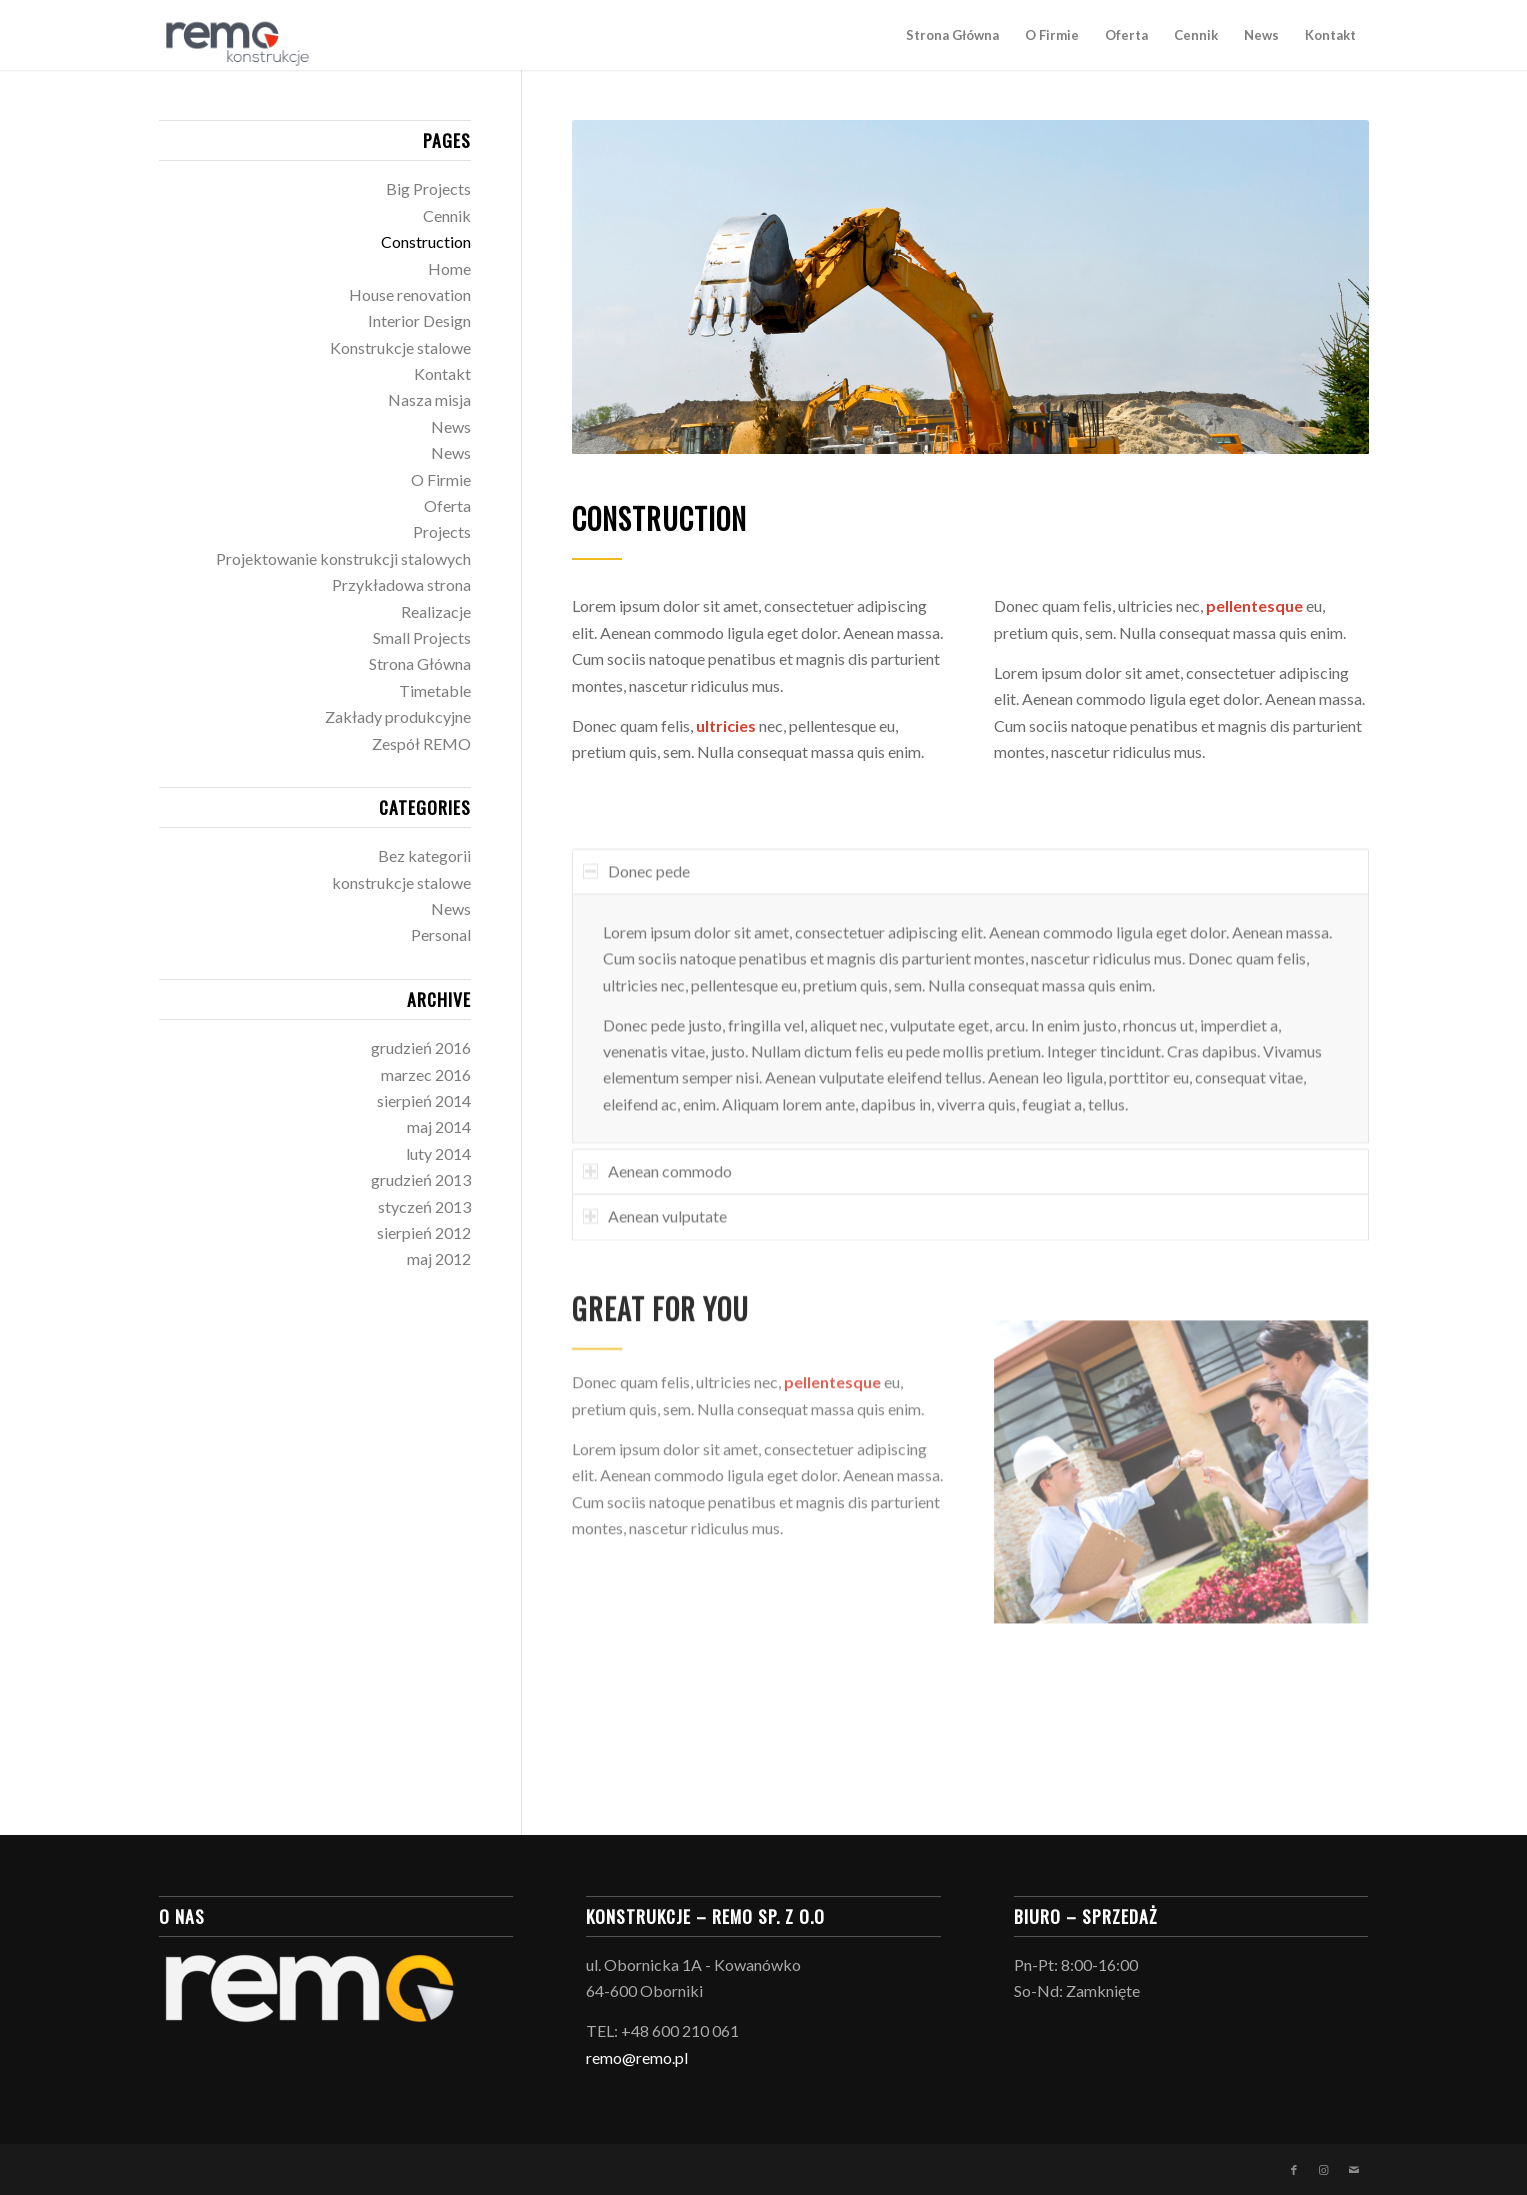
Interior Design (419, 320)
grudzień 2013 (421, 1179)
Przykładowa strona (401, 584)
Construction (426, 241)
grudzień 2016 (421, 1047)
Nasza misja (429, 399)
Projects (442, 531)
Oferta (447, 505)
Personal (441, 934)
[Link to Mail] (1354, 2170)
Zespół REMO (421, 743)
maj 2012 (439, 1258)
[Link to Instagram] (1324, 2170)
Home (449, 268)
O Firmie (441, 479)
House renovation (410, 294)
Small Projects (422, 637)
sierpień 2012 (424, 1232)
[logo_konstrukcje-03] (235, 35)
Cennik (447, 215)
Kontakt (442, 373)
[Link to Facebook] (1294, 2170)
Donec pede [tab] (636, 911)
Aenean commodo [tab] (657, 1211)
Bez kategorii (424, 855)
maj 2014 (439, 1126)
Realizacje (436, 611)
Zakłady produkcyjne (398, 716)
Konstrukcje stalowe (400, 347)
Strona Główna (420, 663)
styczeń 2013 (424, 1206)
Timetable (435, 690)
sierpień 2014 (424, 1100)
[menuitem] (952, 35)
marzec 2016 (426, 1074)
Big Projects (428, 188)
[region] (970, 1059)
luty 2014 (438, 1153)
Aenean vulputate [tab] (655, 1256)
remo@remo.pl (637, 2057)
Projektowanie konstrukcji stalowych (343, 558)
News (451, 426)
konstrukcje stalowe (401, 882)
